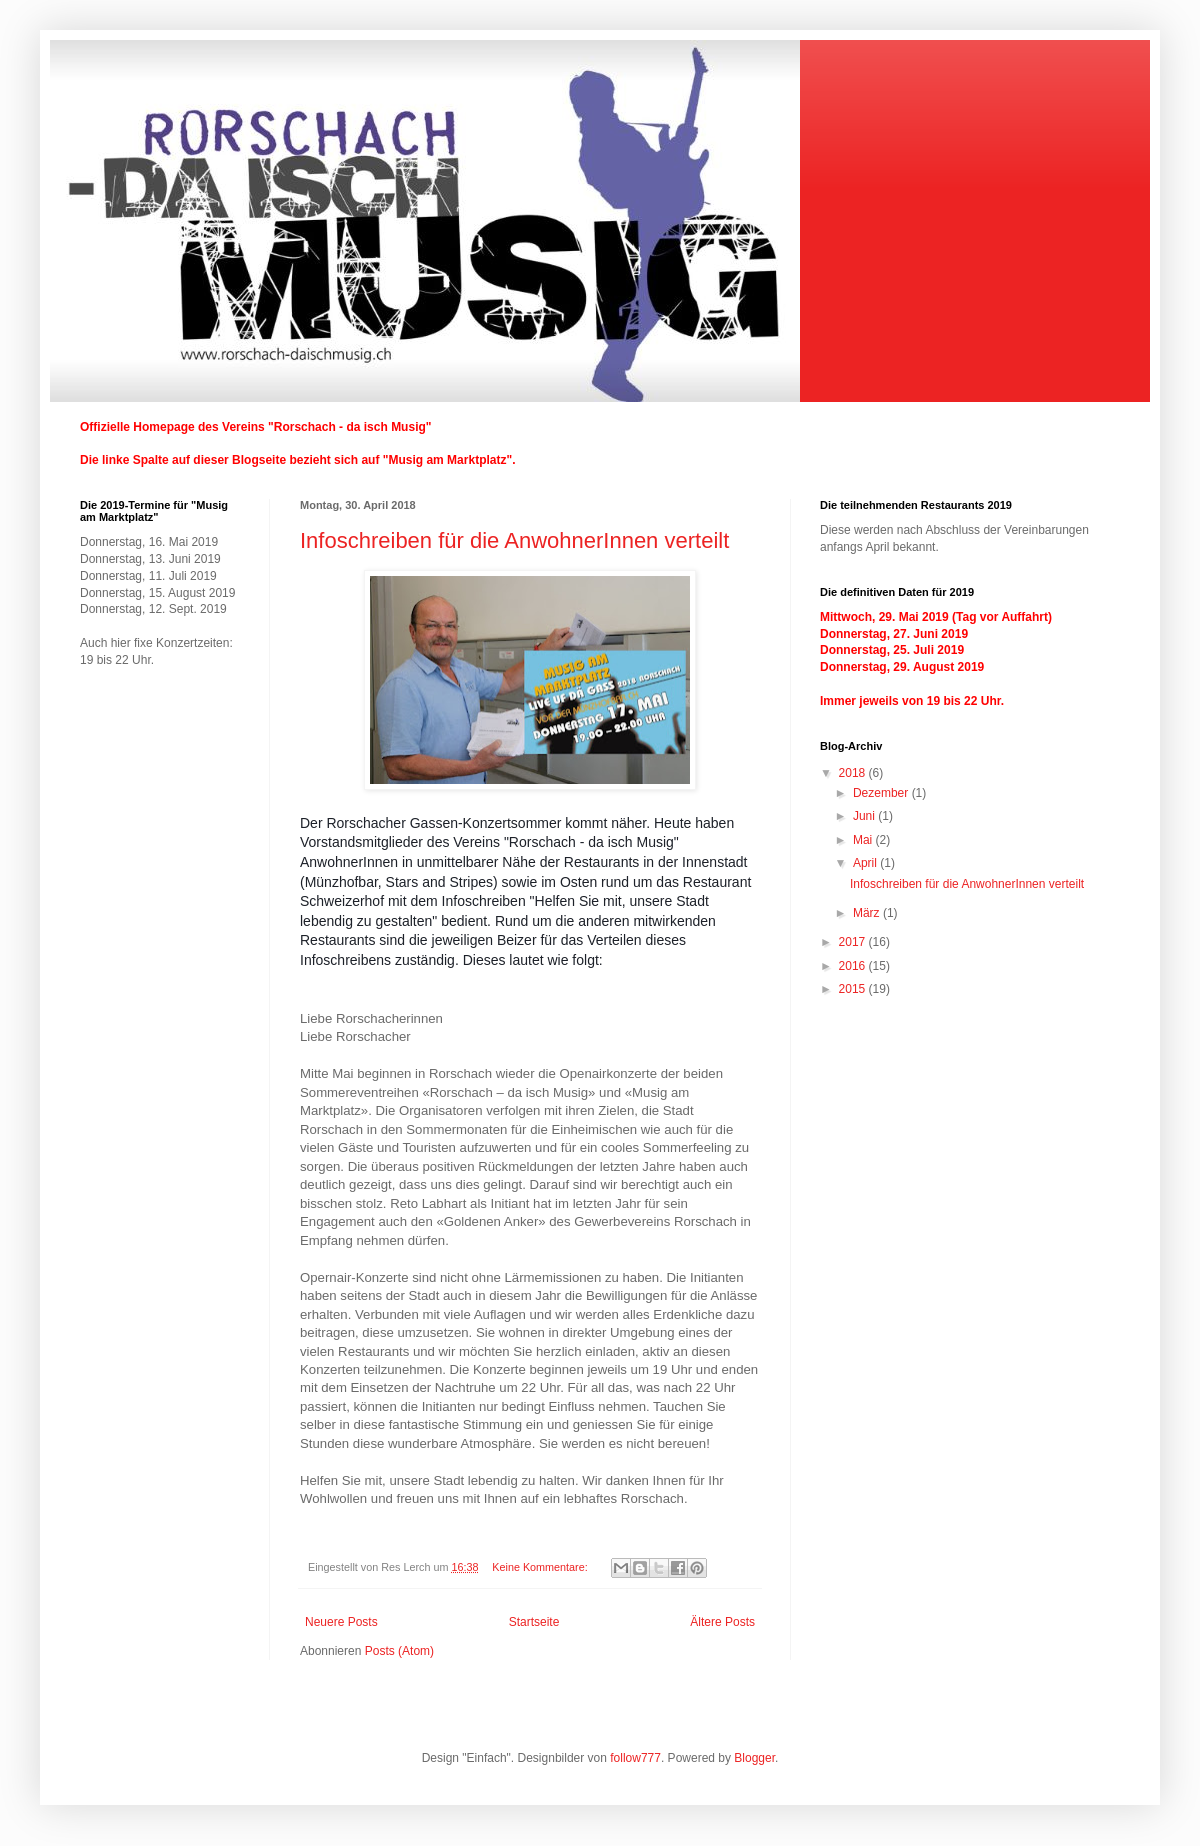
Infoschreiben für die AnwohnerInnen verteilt (514, 540)
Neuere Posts (341, 1622)
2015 (854, 989)
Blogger (754, 1758)
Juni (865, 816)
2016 (854, 966)
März (868, 913)
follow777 (635, 1758)
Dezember (882, 793)
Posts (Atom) (399, 1651)
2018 (854, 773)
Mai (864, 840)
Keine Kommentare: (541, 1567)
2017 (854, 942)
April (866, 863)
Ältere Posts (722, 1622)
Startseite (534, 1622)
